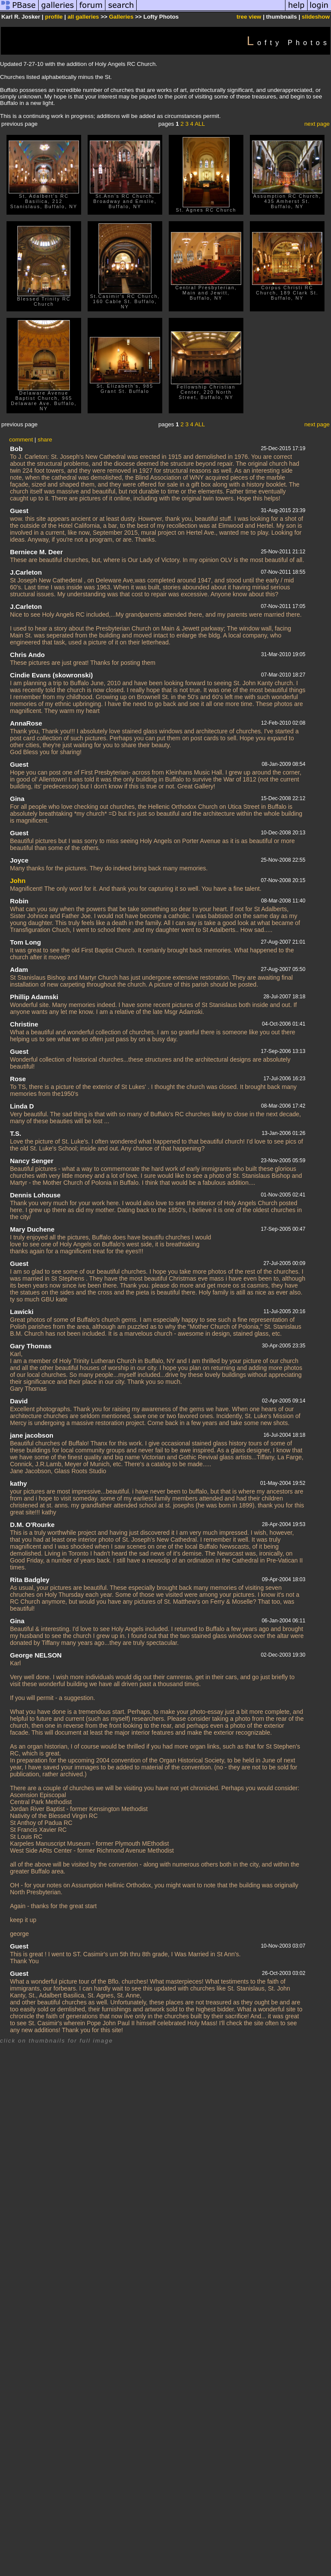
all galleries (83, 16)
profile (54, 16)
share (45, 439)
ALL (200, 124)
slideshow (316, 16)
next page (317, 124)
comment (21, 439)
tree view (248, 16)
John (18, 880)
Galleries (121, 16)
